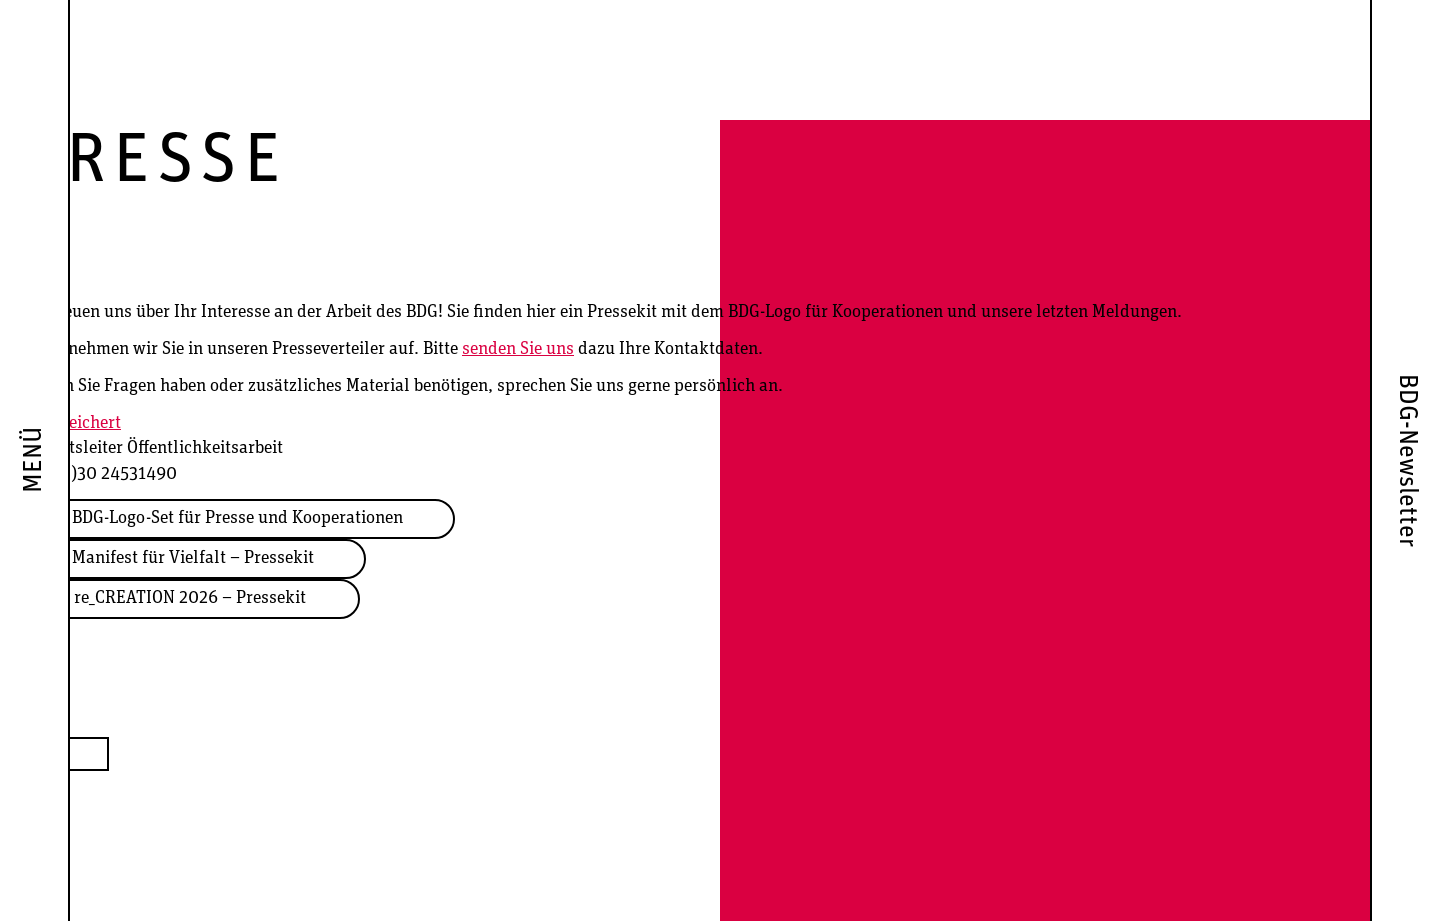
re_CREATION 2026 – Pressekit (190, 598)
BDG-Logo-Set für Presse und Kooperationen (237, 518)
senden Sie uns (518, 349)
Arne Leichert (70, 423)
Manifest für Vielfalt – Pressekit (193, 558)
